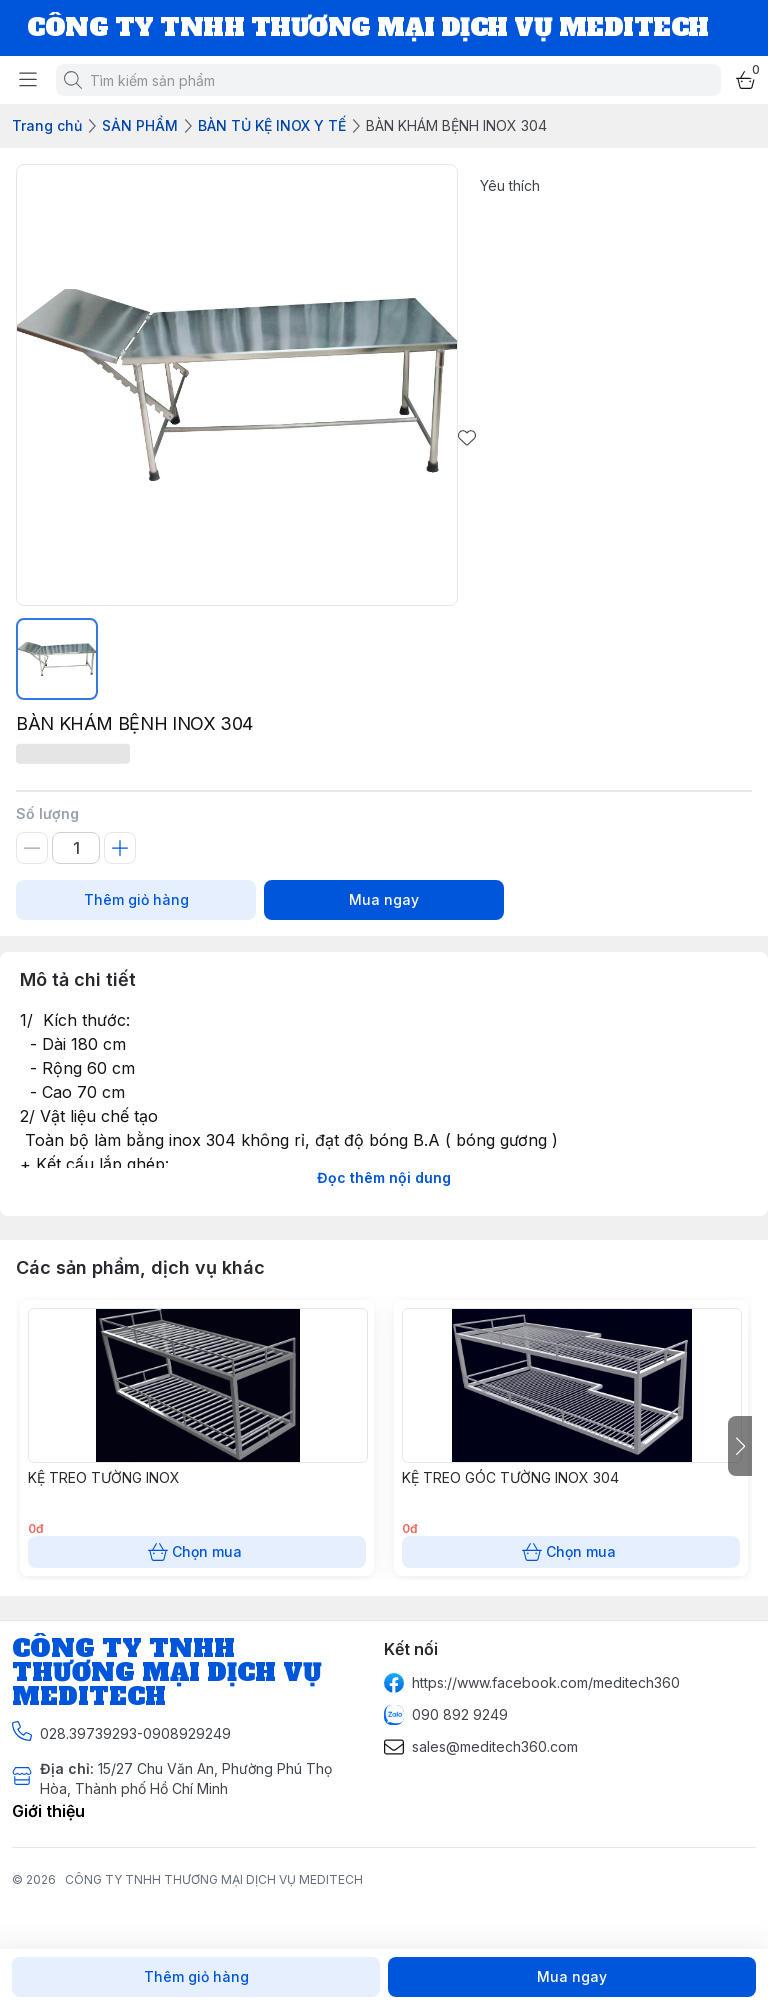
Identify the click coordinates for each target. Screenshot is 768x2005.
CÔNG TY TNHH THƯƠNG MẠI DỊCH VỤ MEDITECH (214, 1879)
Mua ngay (384, 900)
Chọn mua (197, 1552)
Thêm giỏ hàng (136, 900)
